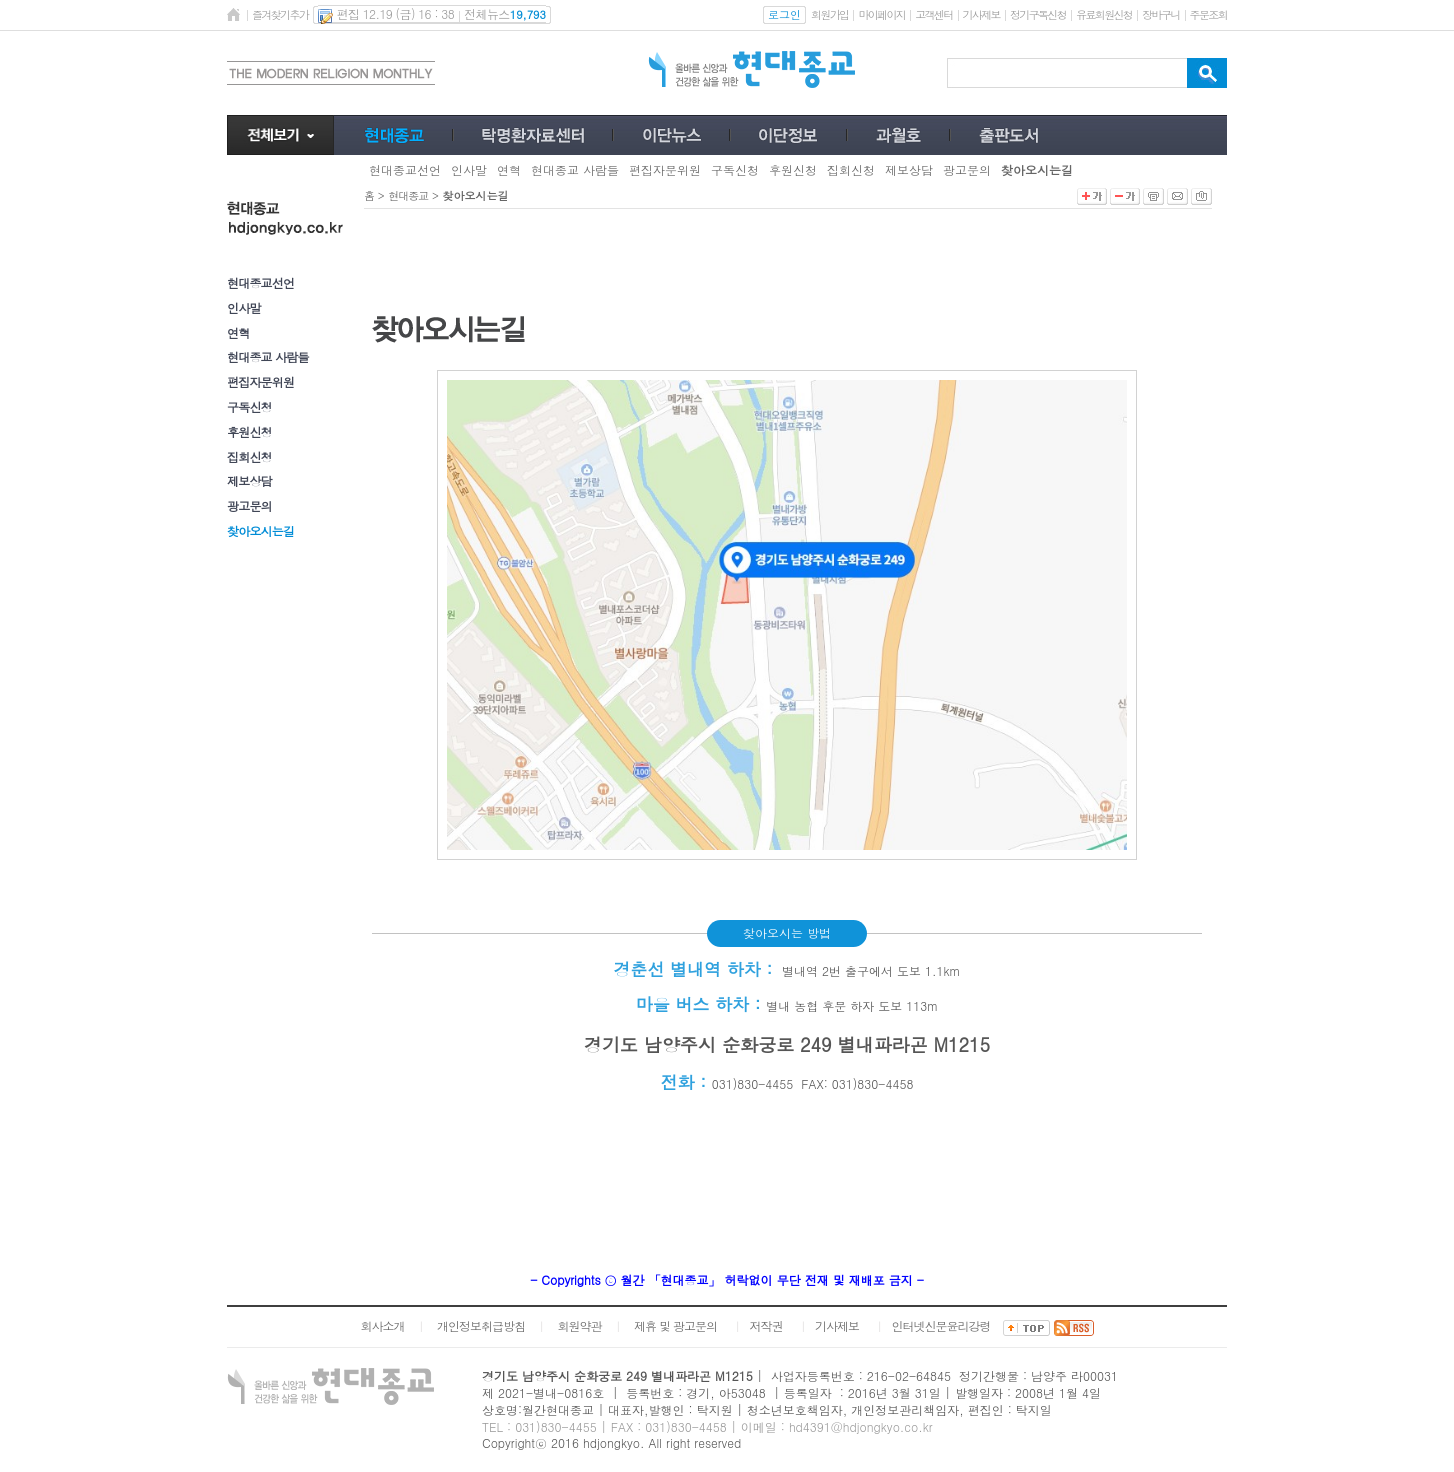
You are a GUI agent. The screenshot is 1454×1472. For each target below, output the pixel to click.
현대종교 (408, 195)
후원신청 (249, 431)
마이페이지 (881, 14)
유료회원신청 (1104, 14)
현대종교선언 (260, 282)
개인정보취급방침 (481, 1325)
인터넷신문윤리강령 (941, 1325)
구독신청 (249, 406)
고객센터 (933, 14)
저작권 (766, 1325)
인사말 (244, 307)
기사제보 (981, 14)
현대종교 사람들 (268, 356)
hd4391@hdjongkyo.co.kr (861, 1426)
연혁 (238, 332)
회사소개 (382, 1325)
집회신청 (249, 456)
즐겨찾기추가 (280, 14)
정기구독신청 (1038, 14)
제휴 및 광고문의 (675, 1325)
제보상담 (249, 480)
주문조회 (1208, 14)
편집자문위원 (260, 381)
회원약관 (579, 1325)
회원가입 (829, 14)
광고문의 (249, 505)
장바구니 (1160, 14)
